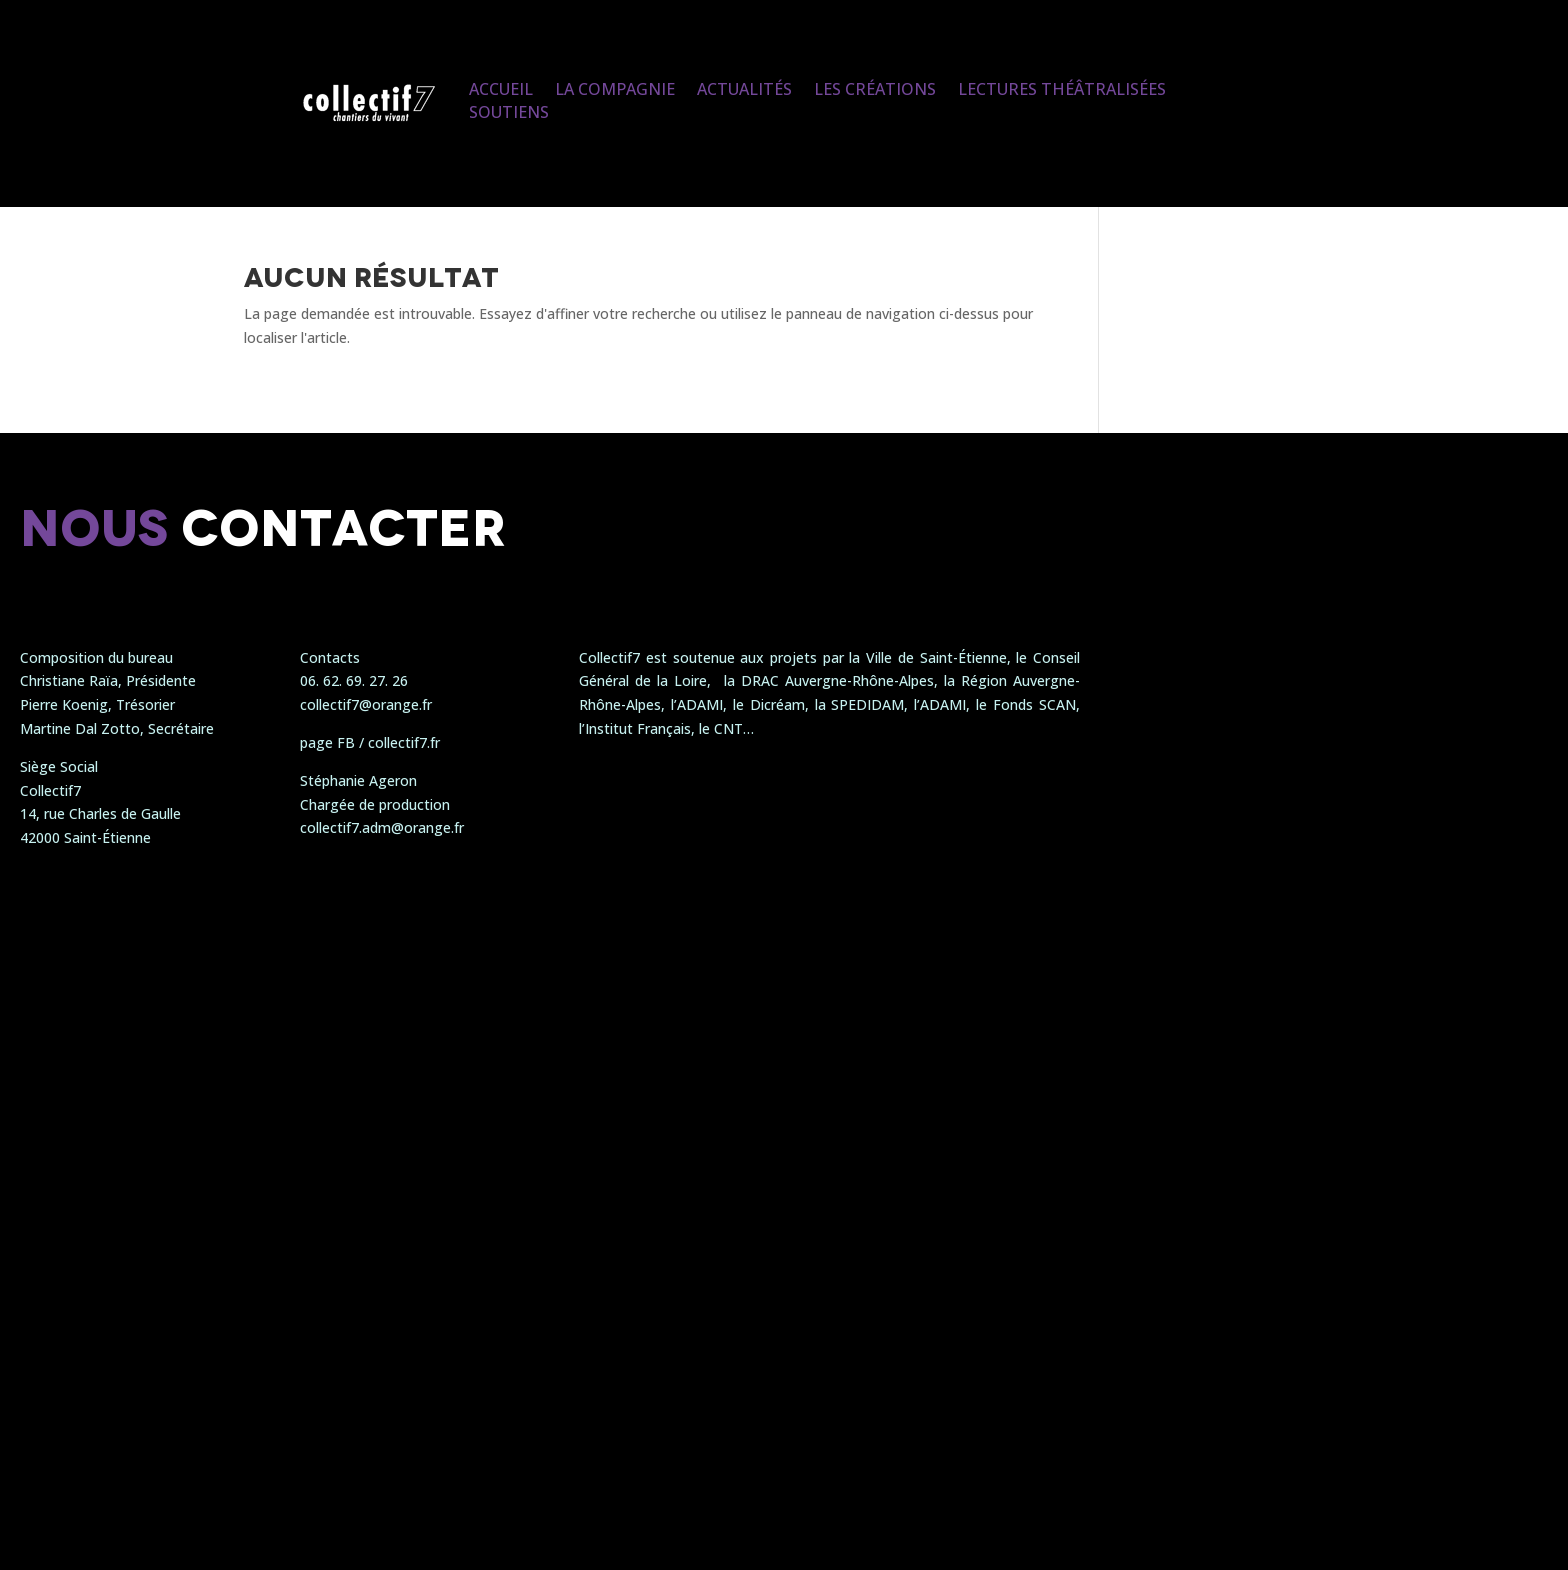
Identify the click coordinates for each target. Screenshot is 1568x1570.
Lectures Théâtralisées (1062, 89)
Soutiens (509, 112)
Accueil (501, 89)
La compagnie (615, 89)
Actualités (744, 89)
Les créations (875, 89)
